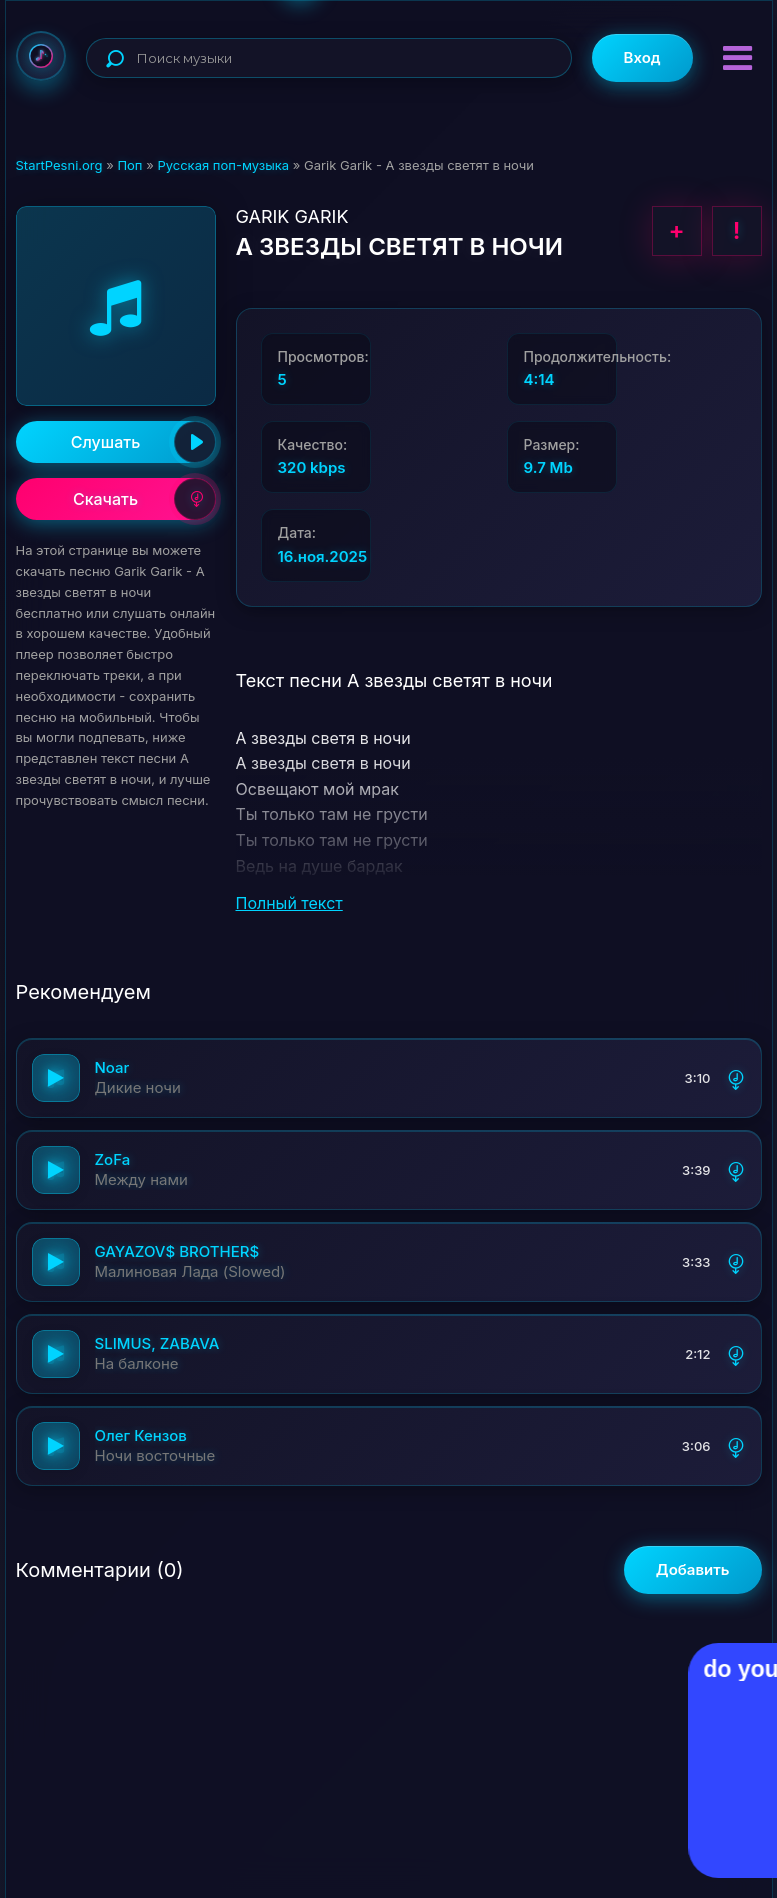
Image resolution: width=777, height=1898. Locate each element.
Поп (129, 165)
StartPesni (41, 56)
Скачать (144, 499)
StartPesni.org (59, 165)
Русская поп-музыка (223, 165)
